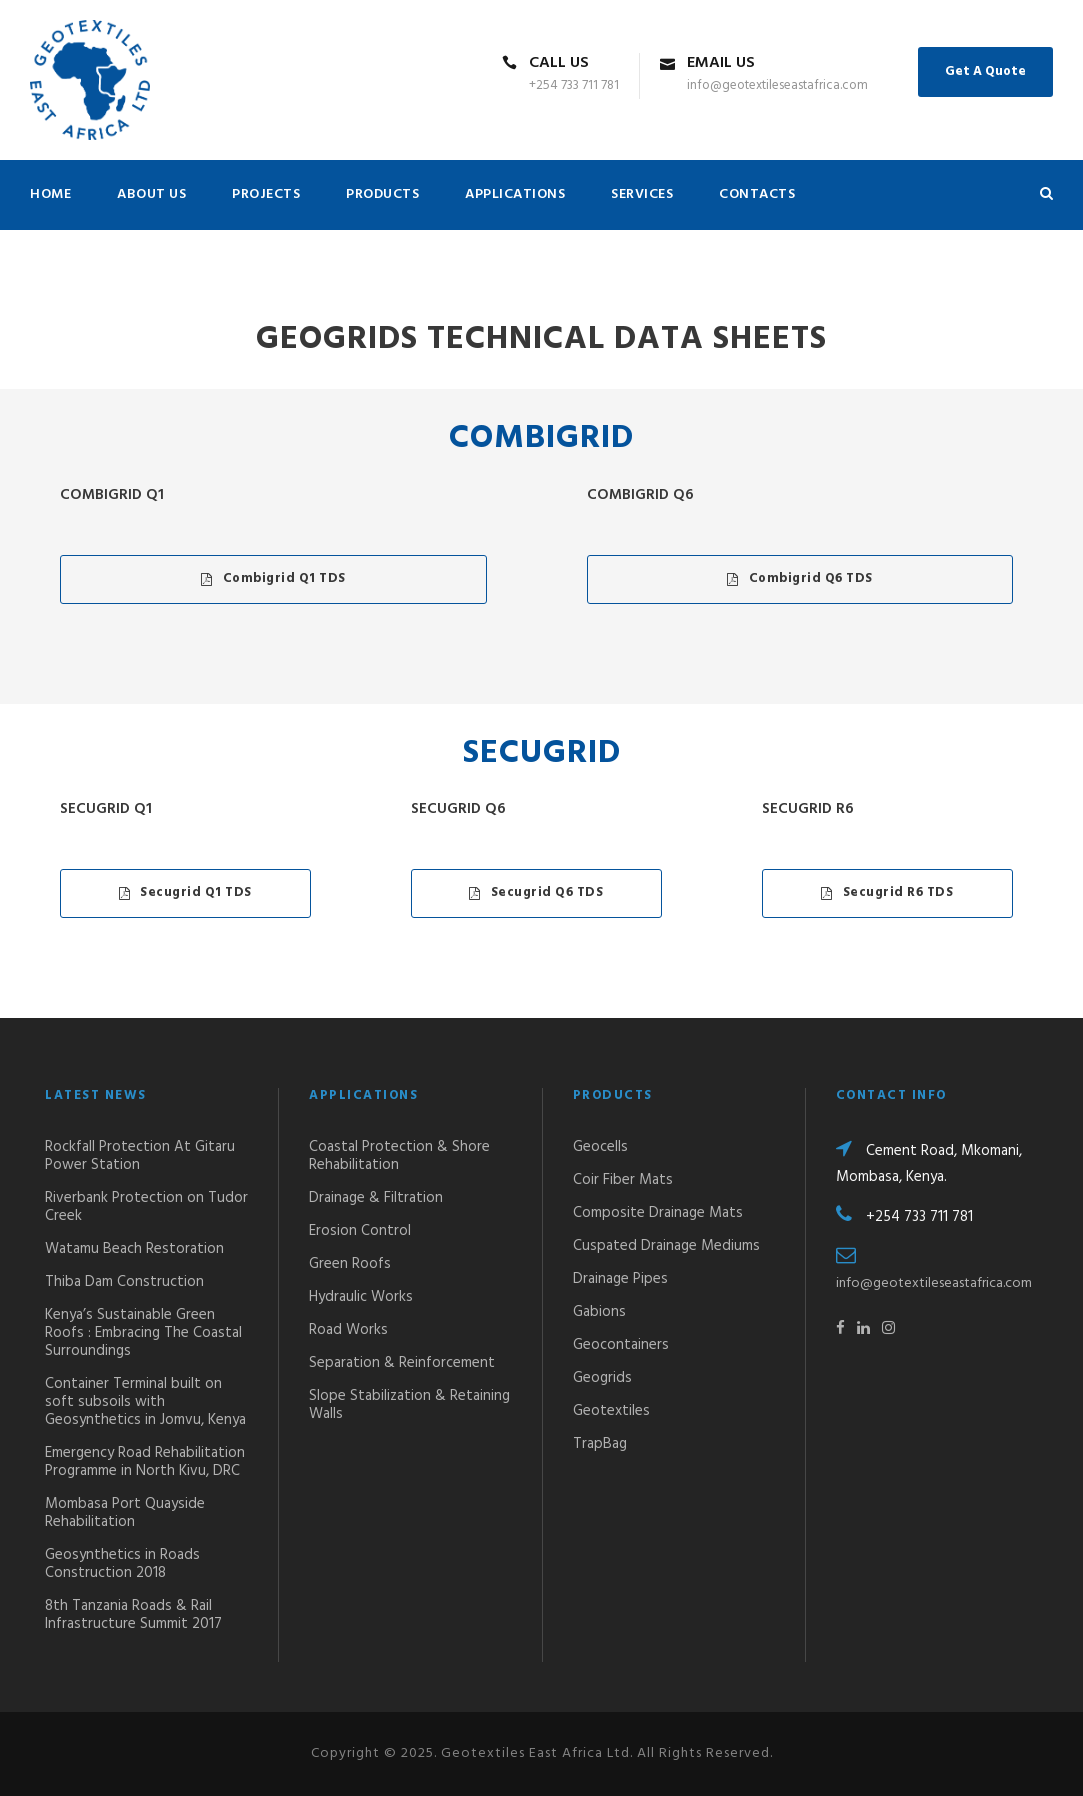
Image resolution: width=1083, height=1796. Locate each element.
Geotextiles (611, 1411)
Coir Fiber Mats (623, 1180)
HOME (50, 194)
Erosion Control (360, 1231)
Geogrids (602, 1378)
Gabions (599, 1312)
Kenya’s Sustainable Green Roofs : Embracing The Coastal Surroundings (143, 1333)
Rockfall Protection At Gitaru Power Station (140, 1156)
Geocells (600, 1147)
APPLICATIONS (515, 194)
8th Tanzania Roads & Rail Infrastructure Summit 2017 (133, 1615)
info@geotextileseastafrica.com (934, 1283)
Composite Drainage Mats (658, 1213)
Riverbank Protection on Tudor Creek (146, 1207)
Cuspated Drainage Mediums (666, 1246)
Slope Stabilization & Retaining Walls (409, 1405)
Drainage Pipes (620, 1279)
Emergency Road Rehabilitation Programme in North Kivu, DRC (145, 1462)
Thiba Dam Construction (124, 1282)
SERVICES (642, 194)
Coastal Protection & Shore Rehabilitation (399, 1156)
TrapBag (600, 1444)
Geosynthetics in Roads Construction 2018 (122, 1564)
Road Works (348, 1330)
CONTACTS (757, 194)
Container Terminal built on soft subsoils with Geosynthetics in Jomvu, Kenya (145, 1402)
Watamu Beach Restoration (134, 1249)
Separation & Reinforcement (402, 1363)
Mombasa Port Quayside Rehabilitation (125, 1513)
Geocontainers (621, 1345)
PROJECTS (266, 194)
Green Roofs (350, 1264)
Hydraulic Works (361, 1297)
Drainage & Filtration (376, 1198)
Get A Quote (985, 71)
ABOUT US (151, 194)
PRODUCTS (382, 194)
